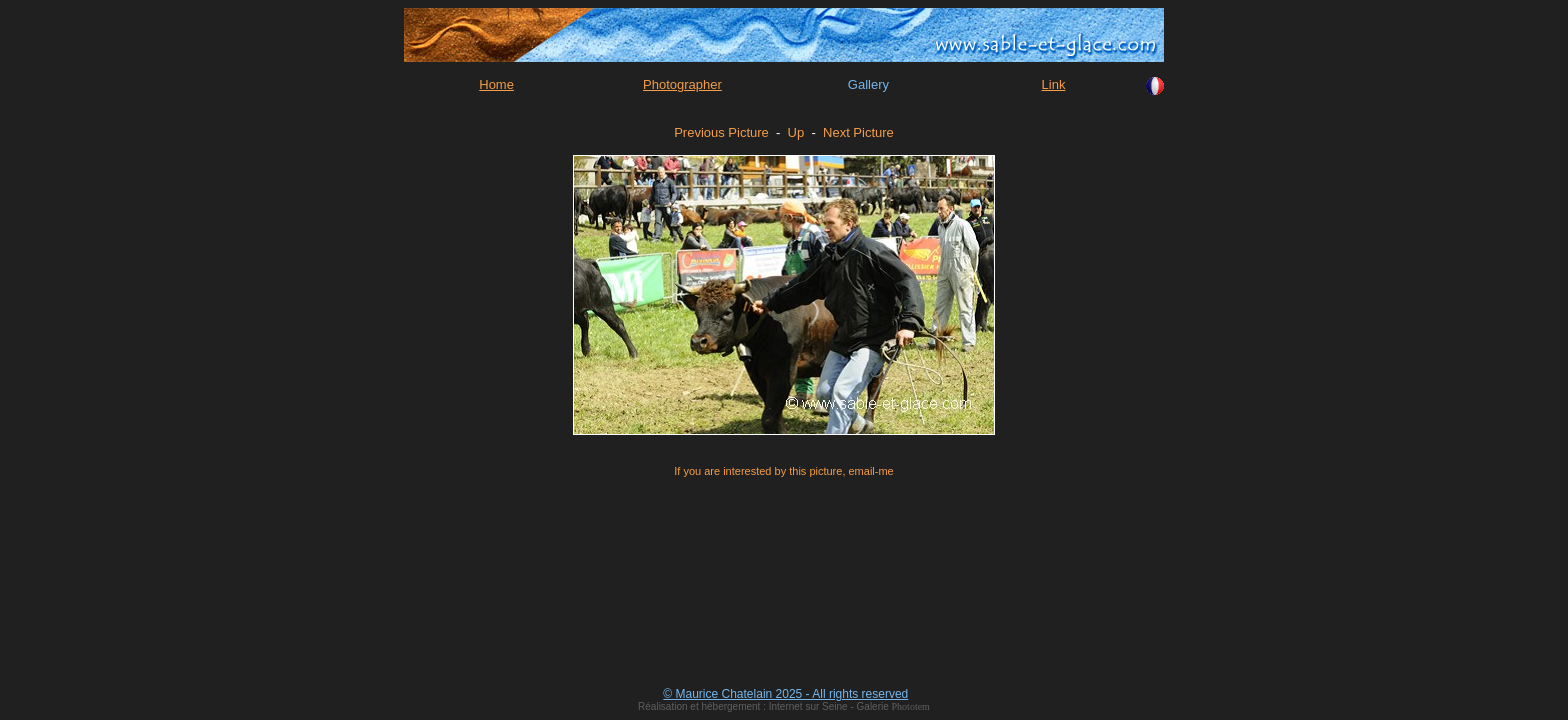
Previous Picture (721, 132)
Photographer (682, 84)
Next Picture (858, 132)
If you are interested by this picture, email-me (783, 471)
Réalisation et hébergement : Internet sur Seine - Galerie (764, 706)
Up (796, 132)
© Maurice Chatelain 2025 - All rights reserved (785, 694)
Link (1054, 84)
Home (496, 84)
